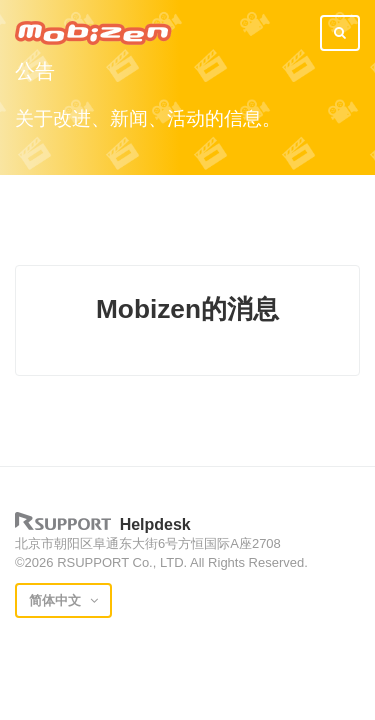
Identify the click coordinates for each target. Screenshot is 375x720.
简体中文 (57, 600)
